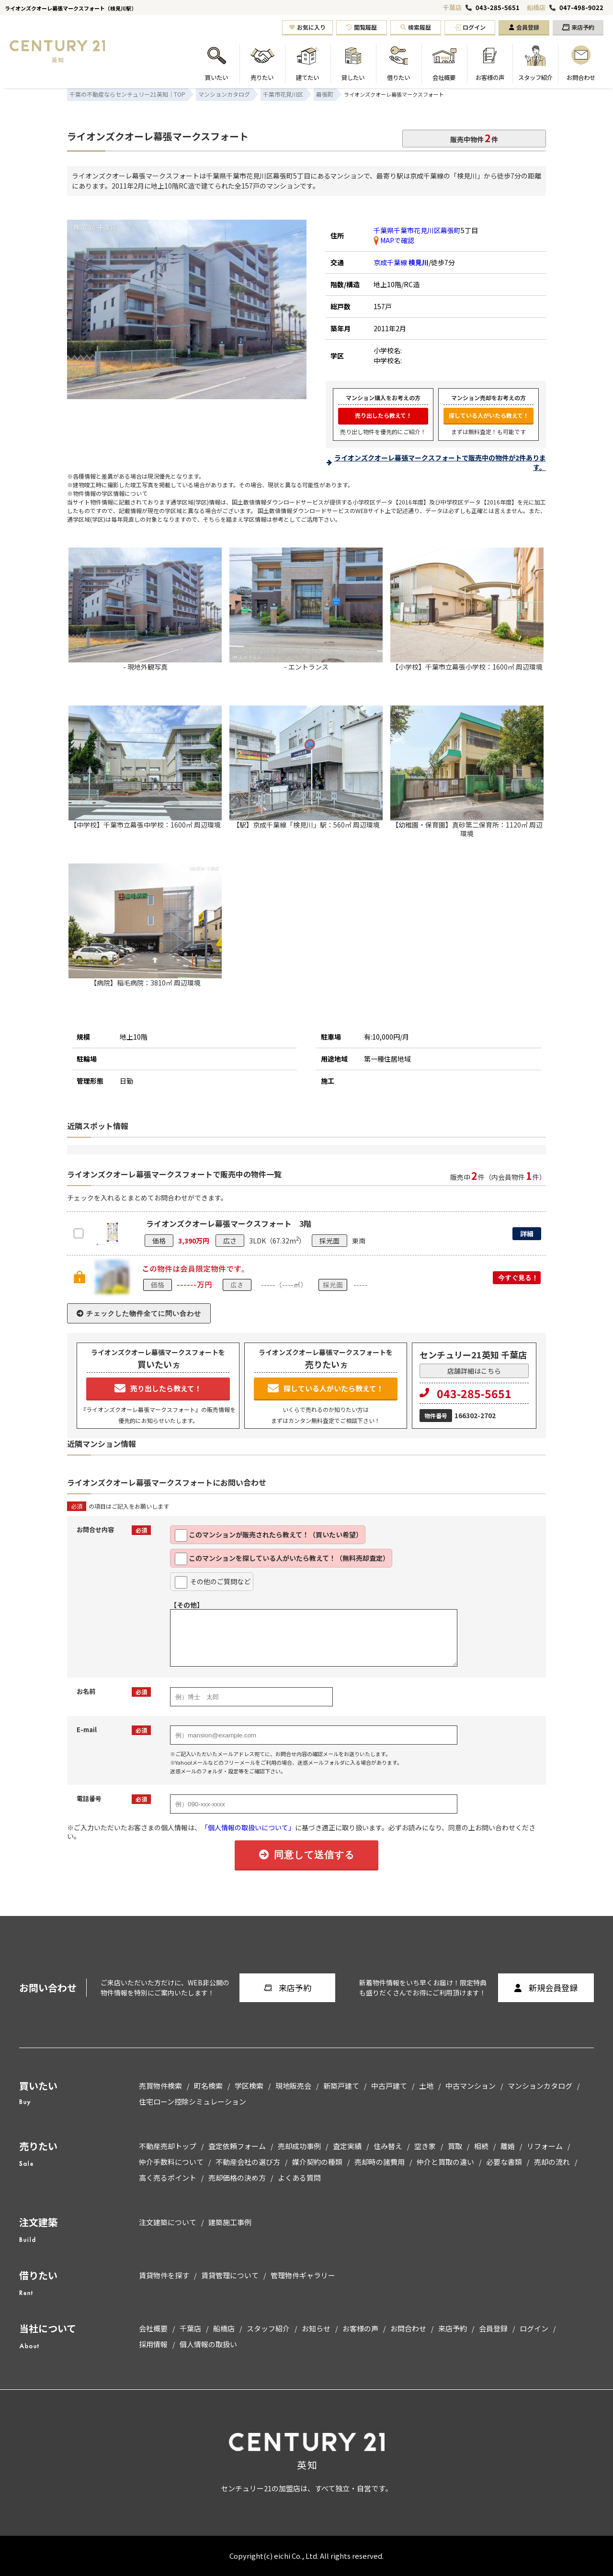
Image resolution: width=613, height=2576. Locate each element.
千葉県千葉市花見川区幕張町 (417, 230)
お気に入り (307, 27)
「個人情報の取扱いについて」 (248, 1827)
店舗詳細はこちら (474, 1371)
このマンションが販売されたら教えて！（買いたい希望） (269, 1535)
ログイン (470, 27)
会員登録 (524, 27)
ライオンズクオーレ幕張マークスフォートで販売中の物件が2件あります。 (440, 462)
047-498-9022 (581, 7)
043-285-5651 (498, 7)
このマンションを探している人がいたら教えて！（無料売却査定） (282, 1559)
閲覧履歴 (361, 27)
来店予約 (578, 27)
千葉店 (452, 7)
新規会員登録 (546, 1988)
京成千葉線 (401, 262)
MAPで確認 (394, 240)
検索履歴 (415, 27)
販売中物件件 (474, 138)
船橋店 (536, 7)
